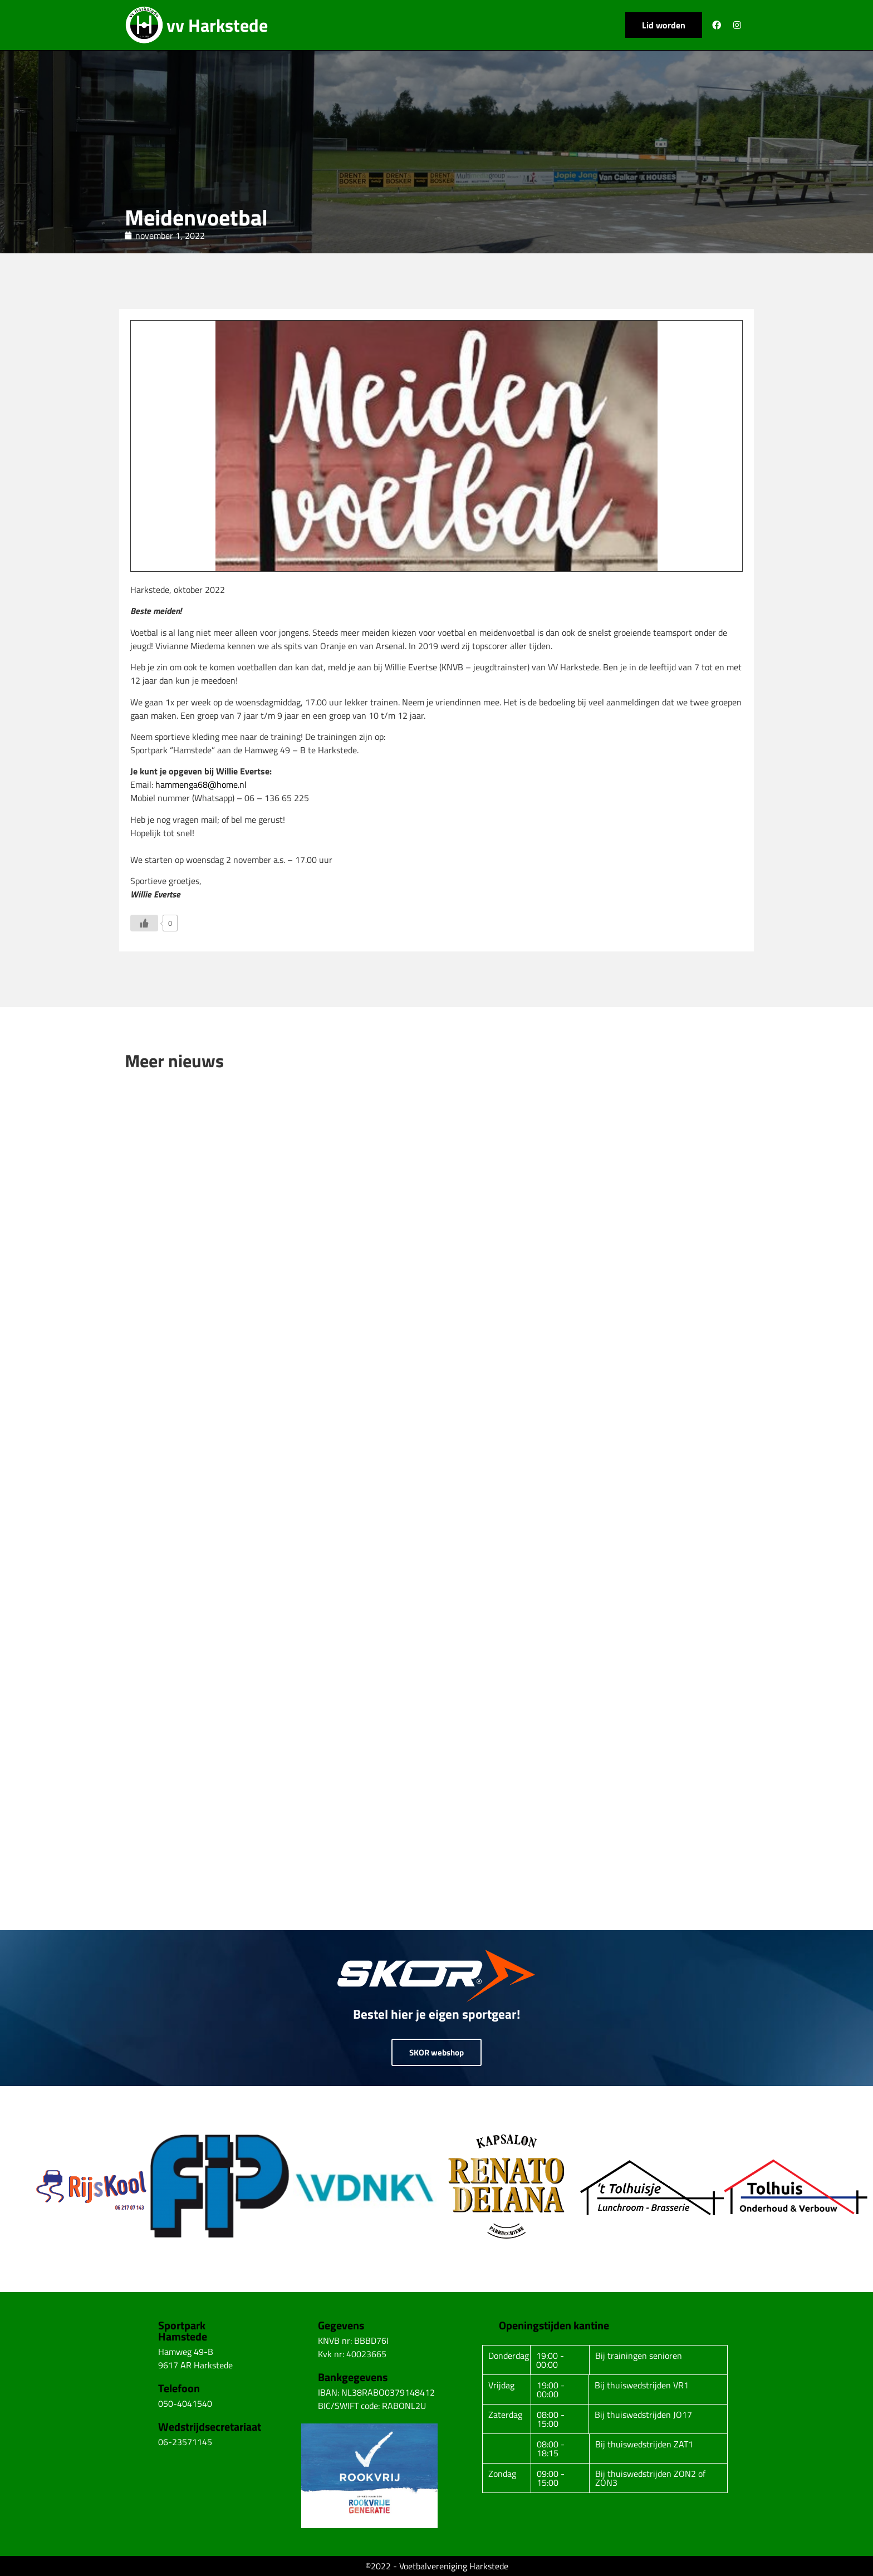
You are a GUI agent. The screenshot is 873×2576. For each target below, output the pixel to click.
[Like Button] (144, 923)
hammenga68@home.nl (201, 784)
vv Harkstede (217, 25)
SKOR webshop (436, 2052)
